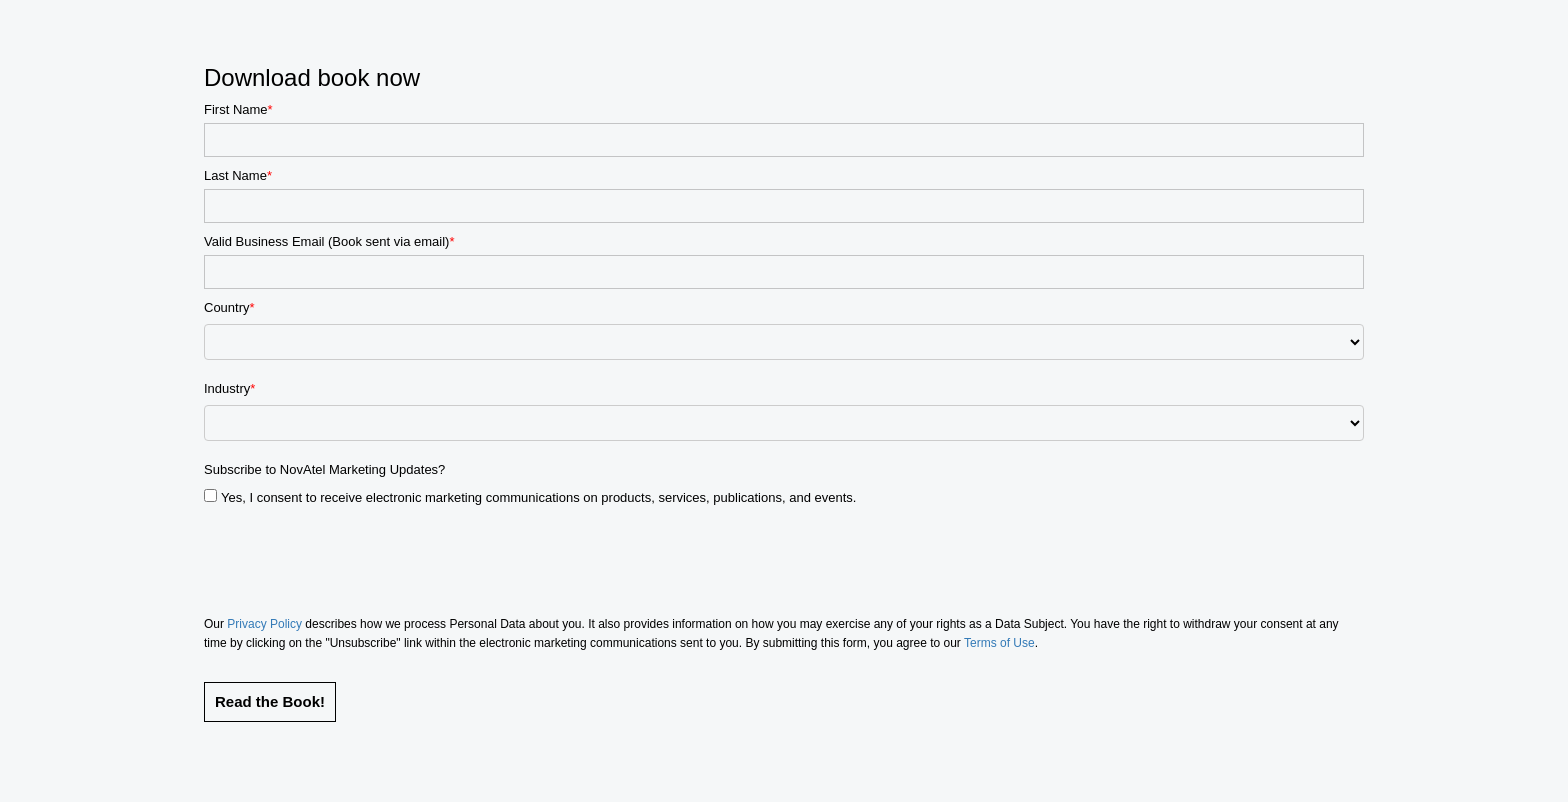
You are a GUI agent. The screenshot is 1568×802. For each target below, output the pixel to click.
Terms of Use (999, 643)
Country (227, 308)
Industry (227, 389)
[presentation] (356, 555)
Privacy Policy (264, 624)
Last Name (235, 175)
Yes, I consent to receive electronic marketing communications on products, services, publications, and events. (538, 497)
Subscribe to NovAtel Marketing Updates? (324, 469)
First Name (236, 109)
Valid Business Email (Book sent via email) (326, 241)
